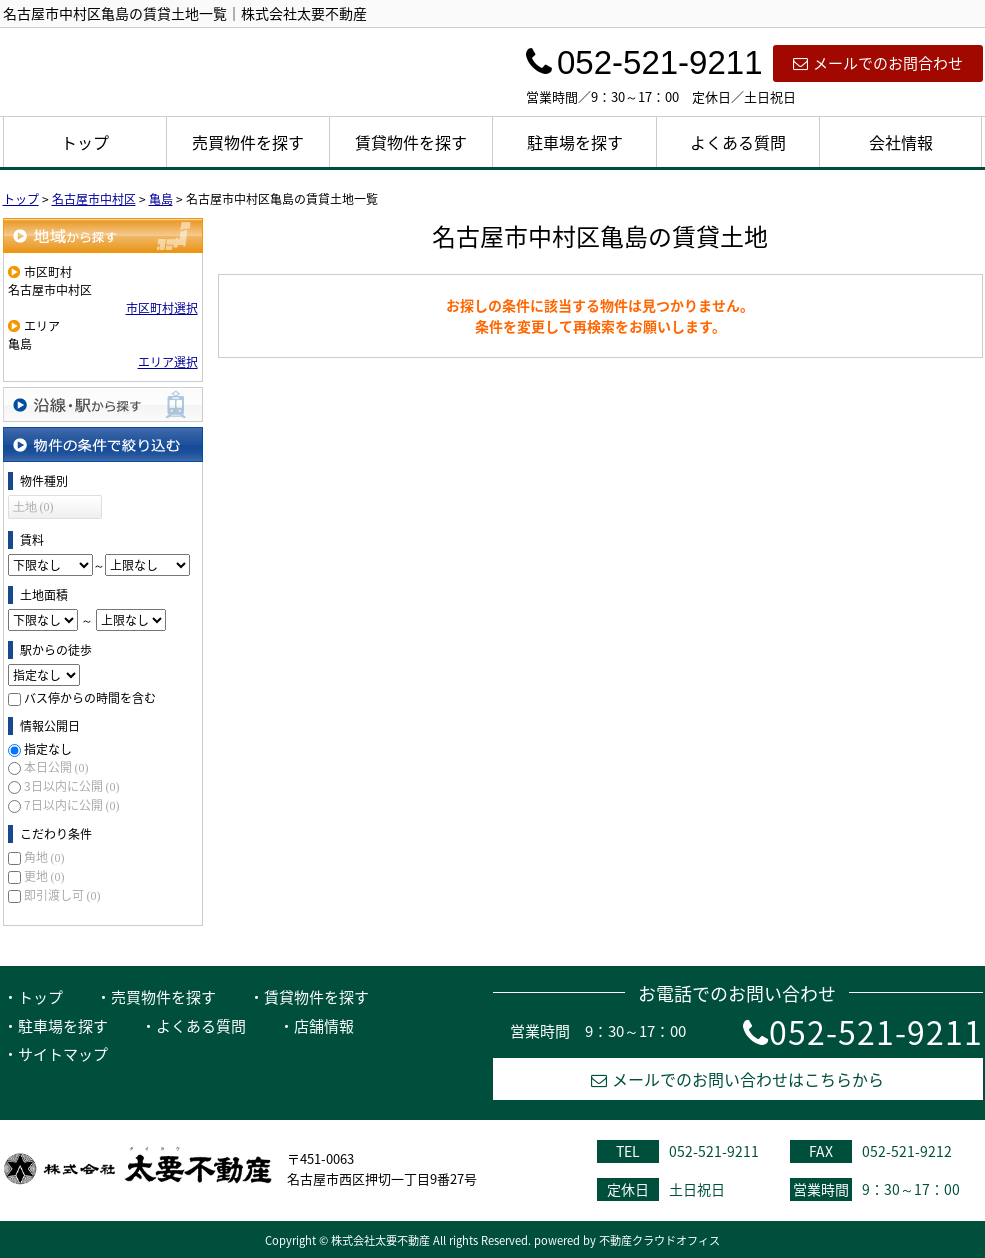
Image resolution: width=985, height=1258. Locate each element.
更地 (44, 876)
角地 (44, 857)
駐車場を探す (575, 142)
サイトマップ (63, 1054)
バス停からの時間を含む (90, 698)
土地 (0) (33, 507)
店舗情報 (324, 1026)
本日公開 (56, 767)
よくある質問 (738, 142)
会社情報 (901, 142)
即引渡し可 (62, 895)
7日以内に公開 (72, 805)
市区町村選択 (162, 308)
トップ (85, 142)
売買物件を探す (248, 142)
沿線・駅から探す (103, 404)
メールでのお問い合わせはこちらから (737, 1079)
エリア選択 (168, 362)
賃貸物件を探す (411, 142)
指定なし (48, 749)
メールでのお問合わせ (878, 63)
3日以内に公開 (72, 786)
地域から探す (103, 235)
